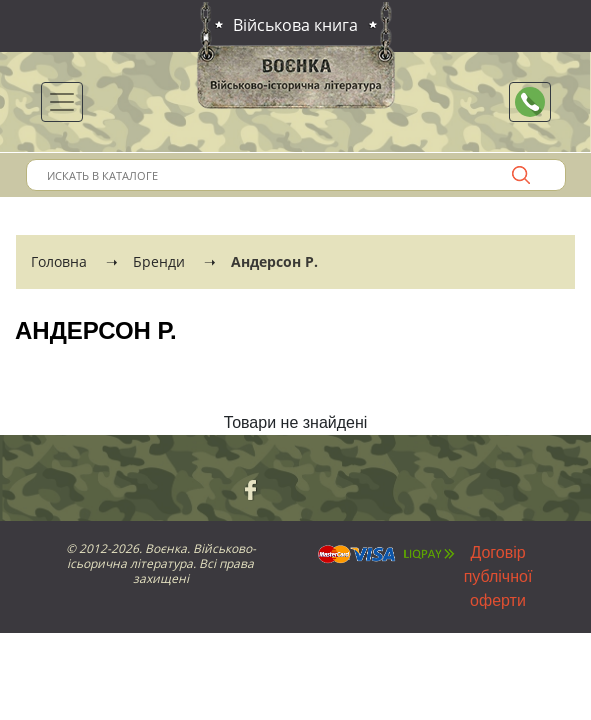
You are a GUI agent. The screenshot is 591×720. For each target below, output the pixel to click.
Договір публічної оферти (498, 576)
